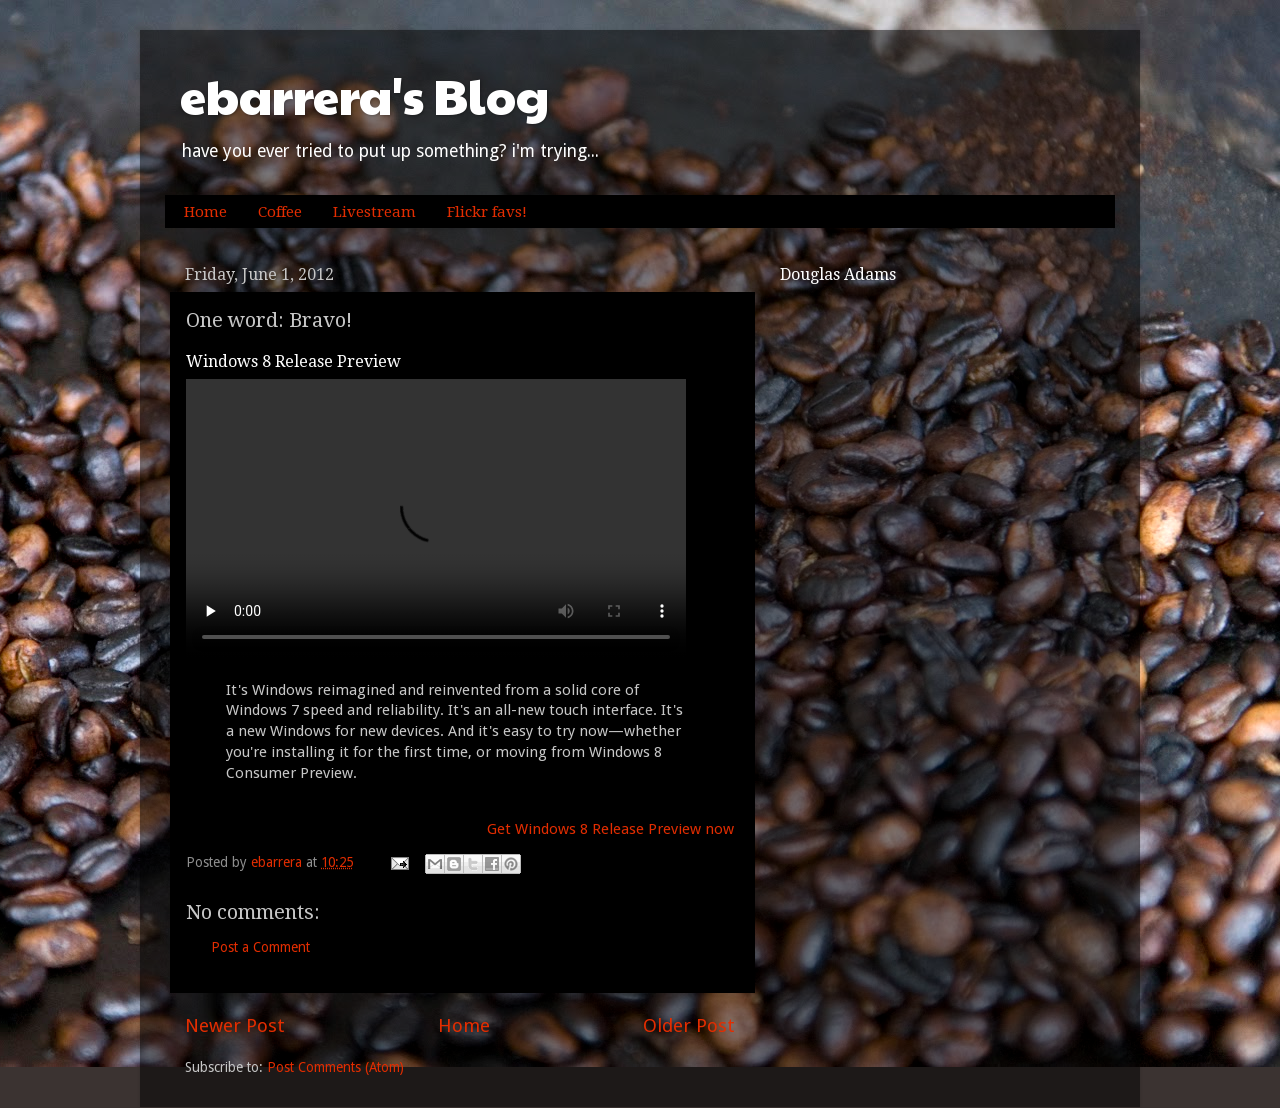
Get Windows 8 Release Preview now (610, 829)
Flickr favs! (487, 212)
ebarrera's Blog (364, 95)
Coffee (280, 212)
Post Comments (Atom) (335, 1067)
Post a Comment (260, 947)
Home (205, 212)
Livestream (374, 212)
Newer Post (235, 1025)
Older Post (689, 1025)
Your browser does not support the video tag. (436, 519)
